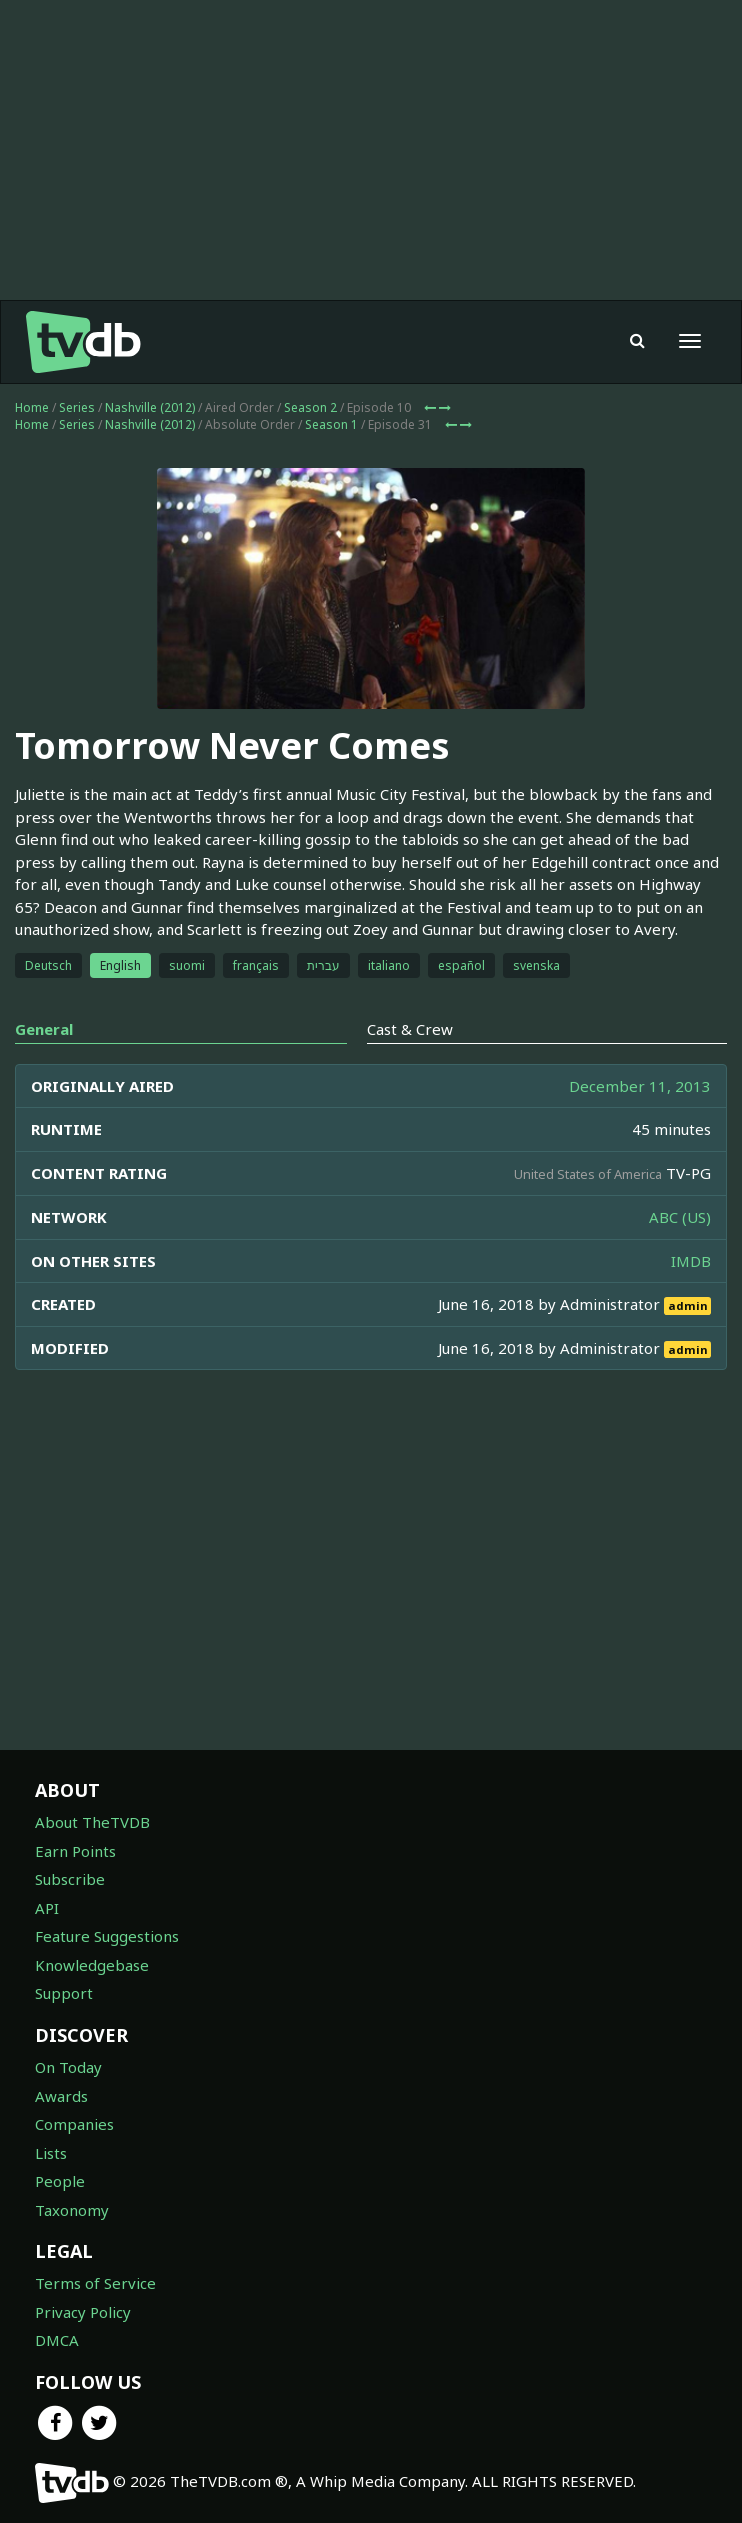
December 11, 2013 (640, 1086)
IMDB (691, 1261)
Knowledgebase (92, 1965)
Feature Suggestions (107, 1936)
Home (32, 407)
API (47, 1908)
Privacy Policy (83, 2312)
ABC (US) (680, 1217)
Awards (61, 2096)
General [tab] (44, 1029)
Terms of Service (95, 2283)
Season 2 (310, 407)
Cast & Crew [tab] (410, 1029)
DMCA (57, 2340)
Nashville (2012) (150, 407)
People (60, 2181)
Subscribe (70, 1879)
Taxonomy (72, 2210)
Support (64, 1993)
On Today (68, 2067)
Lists (51, 2153)
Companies (74, 2124)
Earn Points (75, 1851)
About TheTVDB (92, 1822)
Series (77, 407)
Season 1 (331, 424)
